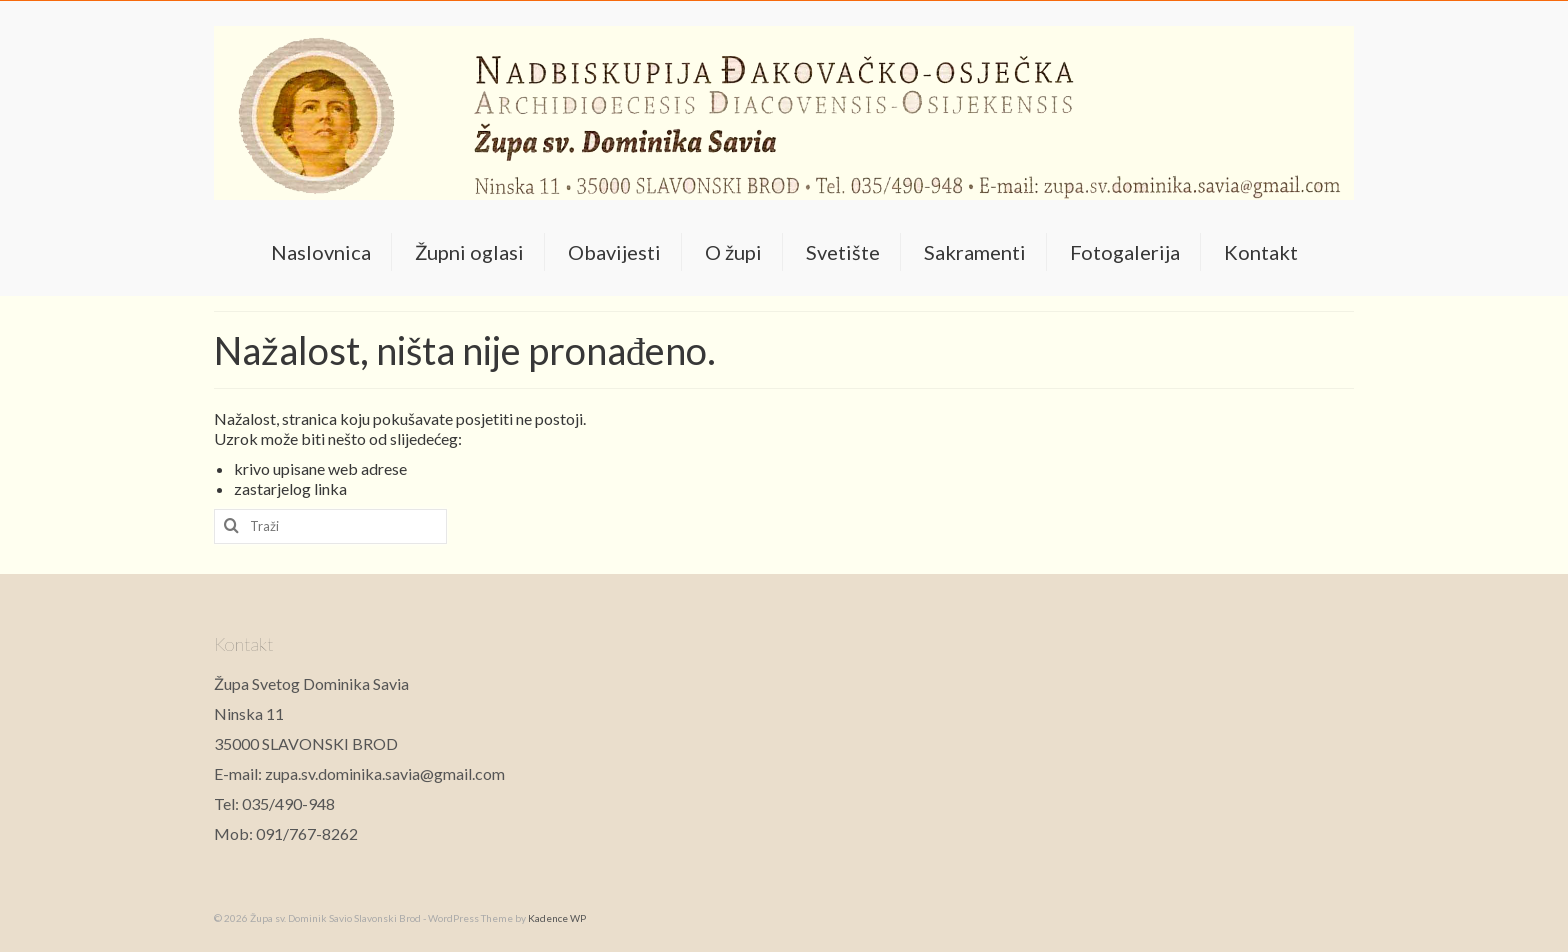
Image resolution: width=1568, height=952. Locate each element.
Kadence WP (557, 918)
